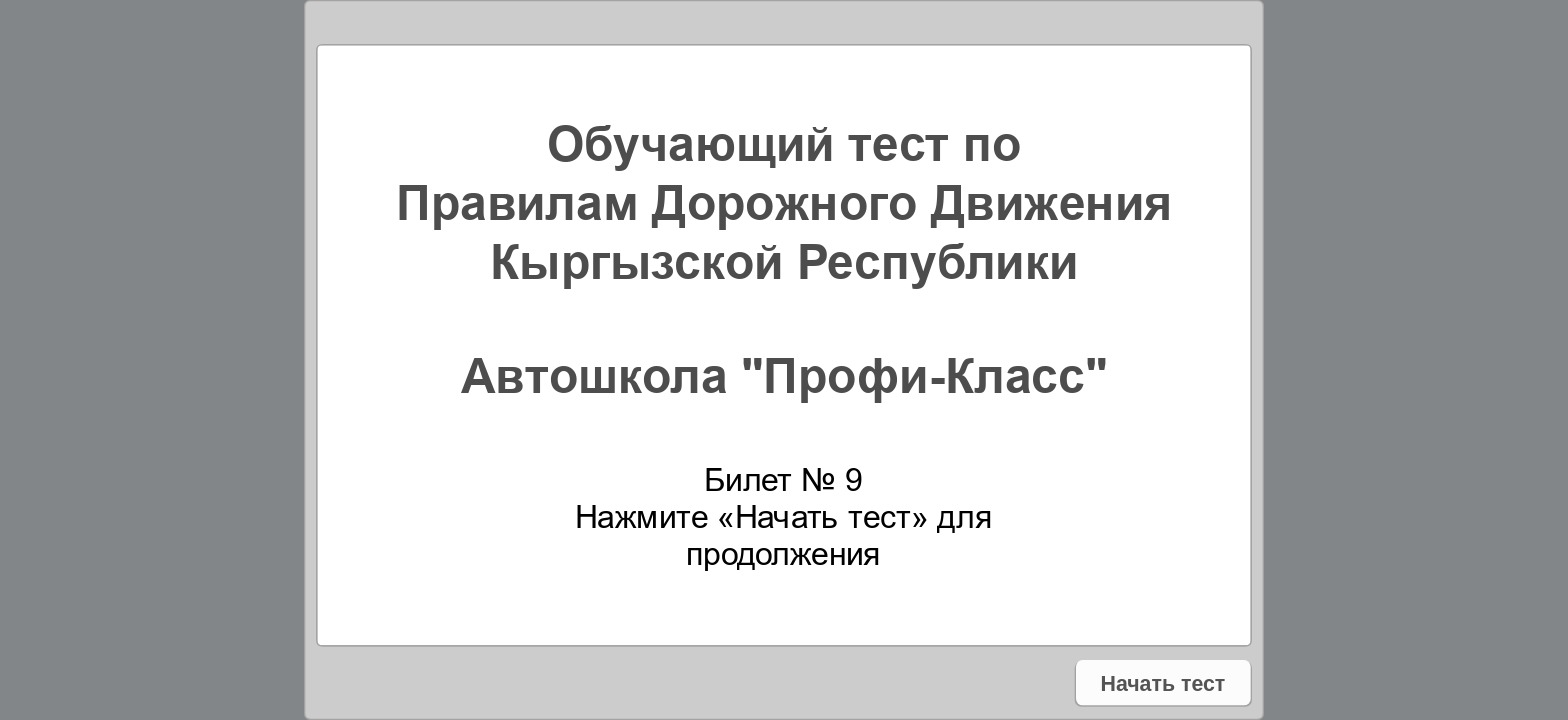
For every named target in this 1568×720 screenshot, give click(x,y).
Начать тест (1162, 682)
